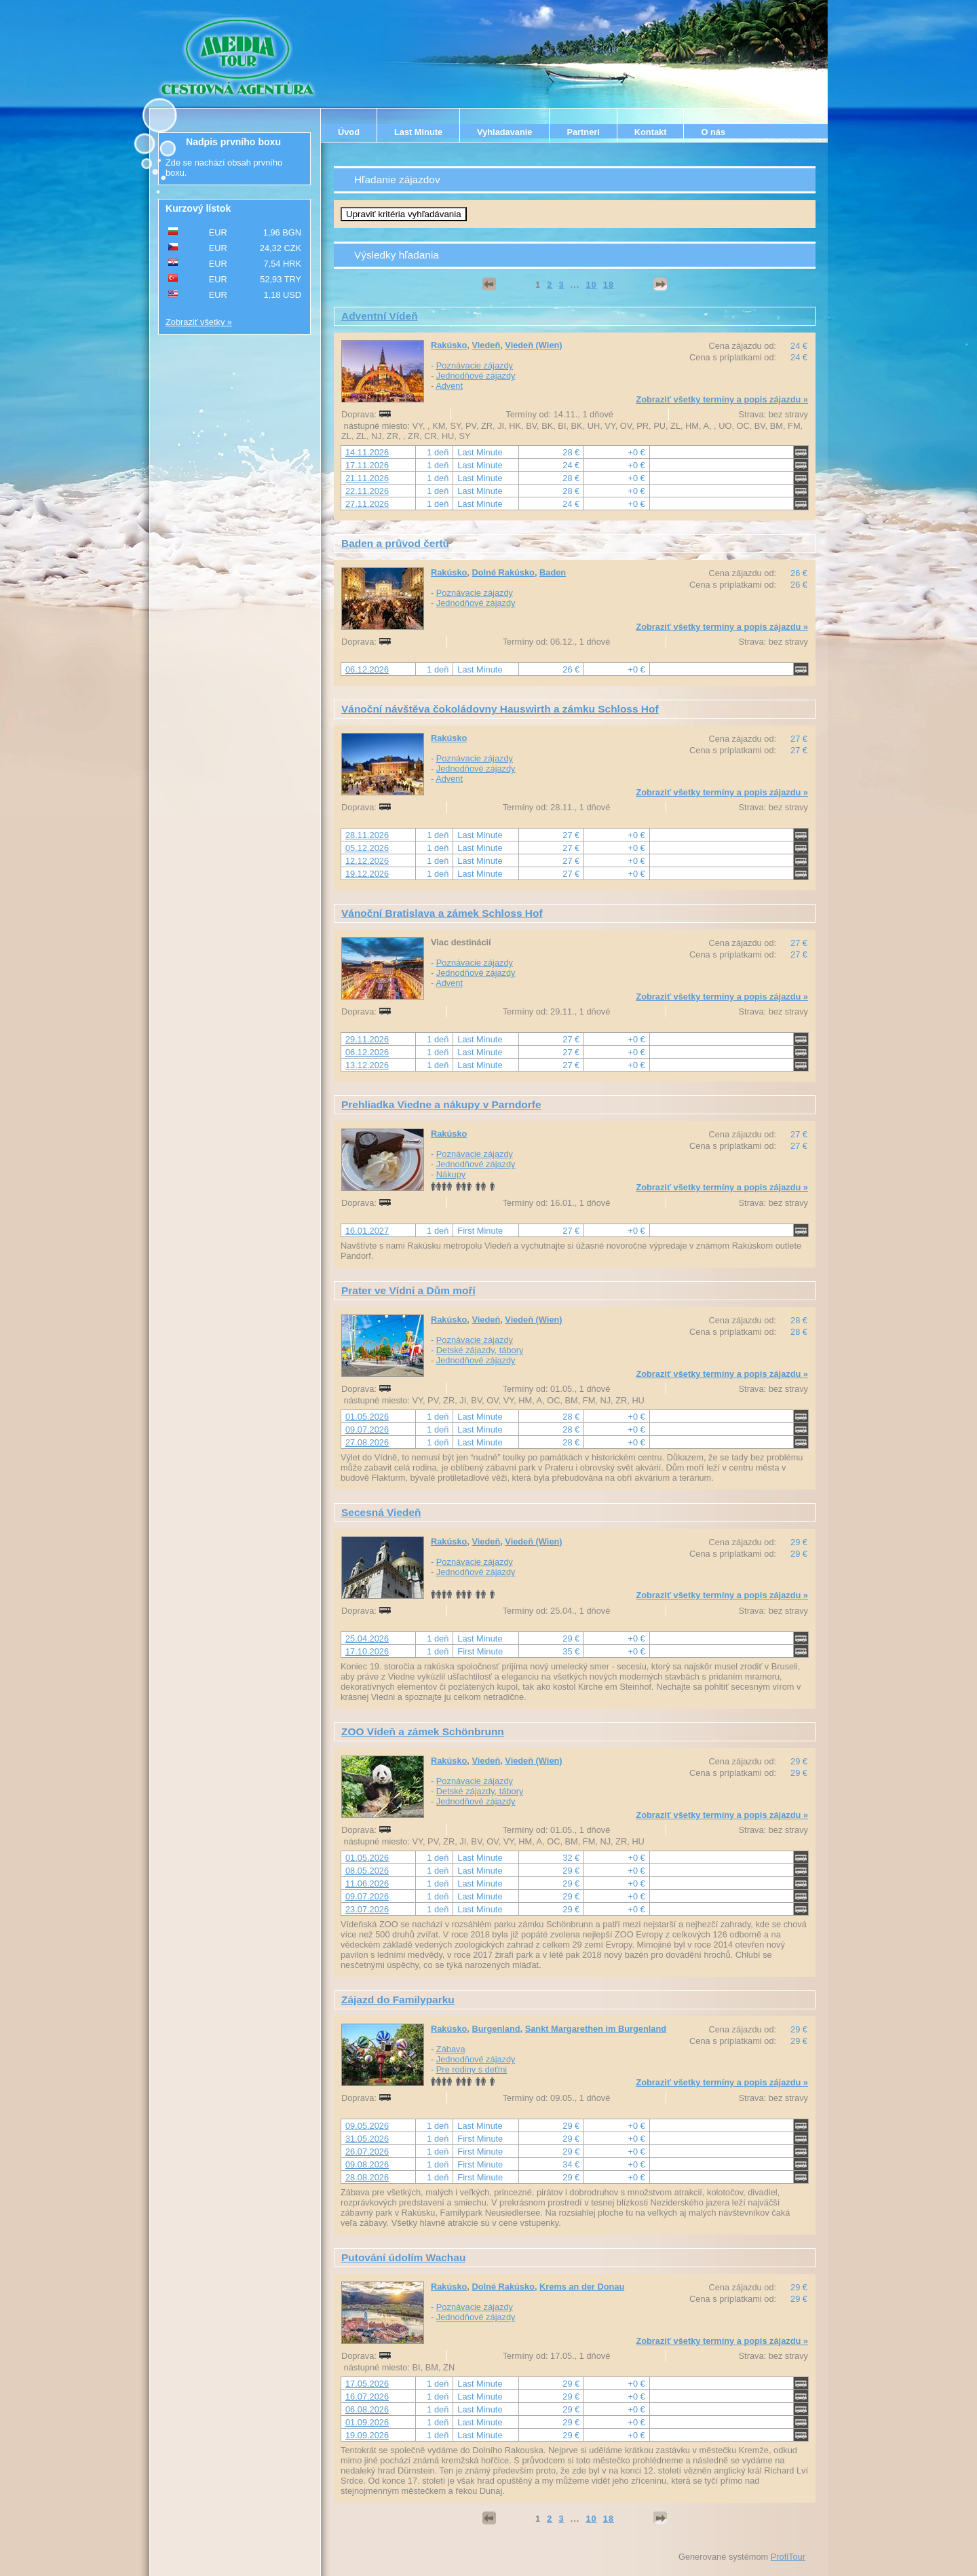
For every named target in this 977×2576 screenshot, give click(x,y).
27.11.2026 (367, 504)
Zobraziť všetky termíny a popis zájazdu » (722, 399)
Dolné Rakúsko (503, 572)
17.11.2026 (367, 465)
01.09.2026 (367, 2422)
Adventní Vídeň (379, 316)
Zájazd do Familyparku (398, 1999)
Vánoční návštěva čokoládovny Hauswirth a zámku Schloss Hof (500, 709)
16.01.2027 (367, 1231)
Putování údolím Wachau (403, 2257)
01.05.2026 (367, 1417)
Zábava (450, 2049)
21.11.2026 (367, 478)
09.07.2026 (367, 1429)
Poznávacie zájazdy (474, 365)
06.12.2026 (367, 669)
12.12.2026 (367, 861)
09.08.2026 (367, 2164)
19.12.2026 (367, 874)
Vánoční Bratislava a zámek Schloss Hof (442, 913)
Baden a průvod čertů (395, 543)
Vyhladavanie (504, 132)
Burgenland (496, 2029)
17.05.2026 (367, 2384)
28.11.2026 (367, 835)
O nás (713, 132)
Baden (552, 572)
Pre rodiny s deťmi (471, 2069)
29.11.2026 (367, 1039)
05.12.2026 (367, 848)
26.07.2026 (367, 2151)
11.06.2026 (367, 1883)
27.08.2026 (367, 1442)
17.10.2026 (367, 1651)
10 (591, 285)
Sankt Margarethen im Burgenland (595, 2029)
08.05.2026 (367, 1870)
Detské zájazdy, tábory (480, 1350)
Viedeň (486, 345)
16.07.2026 (367, 2396)
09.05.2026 (367, 2126)
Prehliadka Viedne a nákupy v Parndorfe (441, 1104)
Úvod (349, 132)
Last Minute (418, 132)
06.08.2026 (367, 2409)
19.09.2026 (367, 2435)
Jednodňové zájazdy (476, 376)
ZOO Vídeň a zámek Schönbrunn (422, 1731)
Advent (449, 386)
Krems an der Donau (581, 2286)
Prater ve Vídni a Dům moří (408, 1290)
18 (608, 285)
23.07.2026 (367, 1909)
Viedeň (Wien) (533, 345)
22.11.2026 (367, 491)
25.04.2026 (367, 1638)
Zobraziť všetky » (199, 322)
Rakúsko (449, 345)
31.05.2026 (367, 2139)
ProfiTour (788, 2557)
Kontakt (650, 132)
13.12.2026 (367, 1065)
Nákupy (450, 1174)
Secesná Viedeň (381, 1512)
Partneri (583, 132)
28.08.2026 (367, 2177)
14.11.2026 (367, 452)
